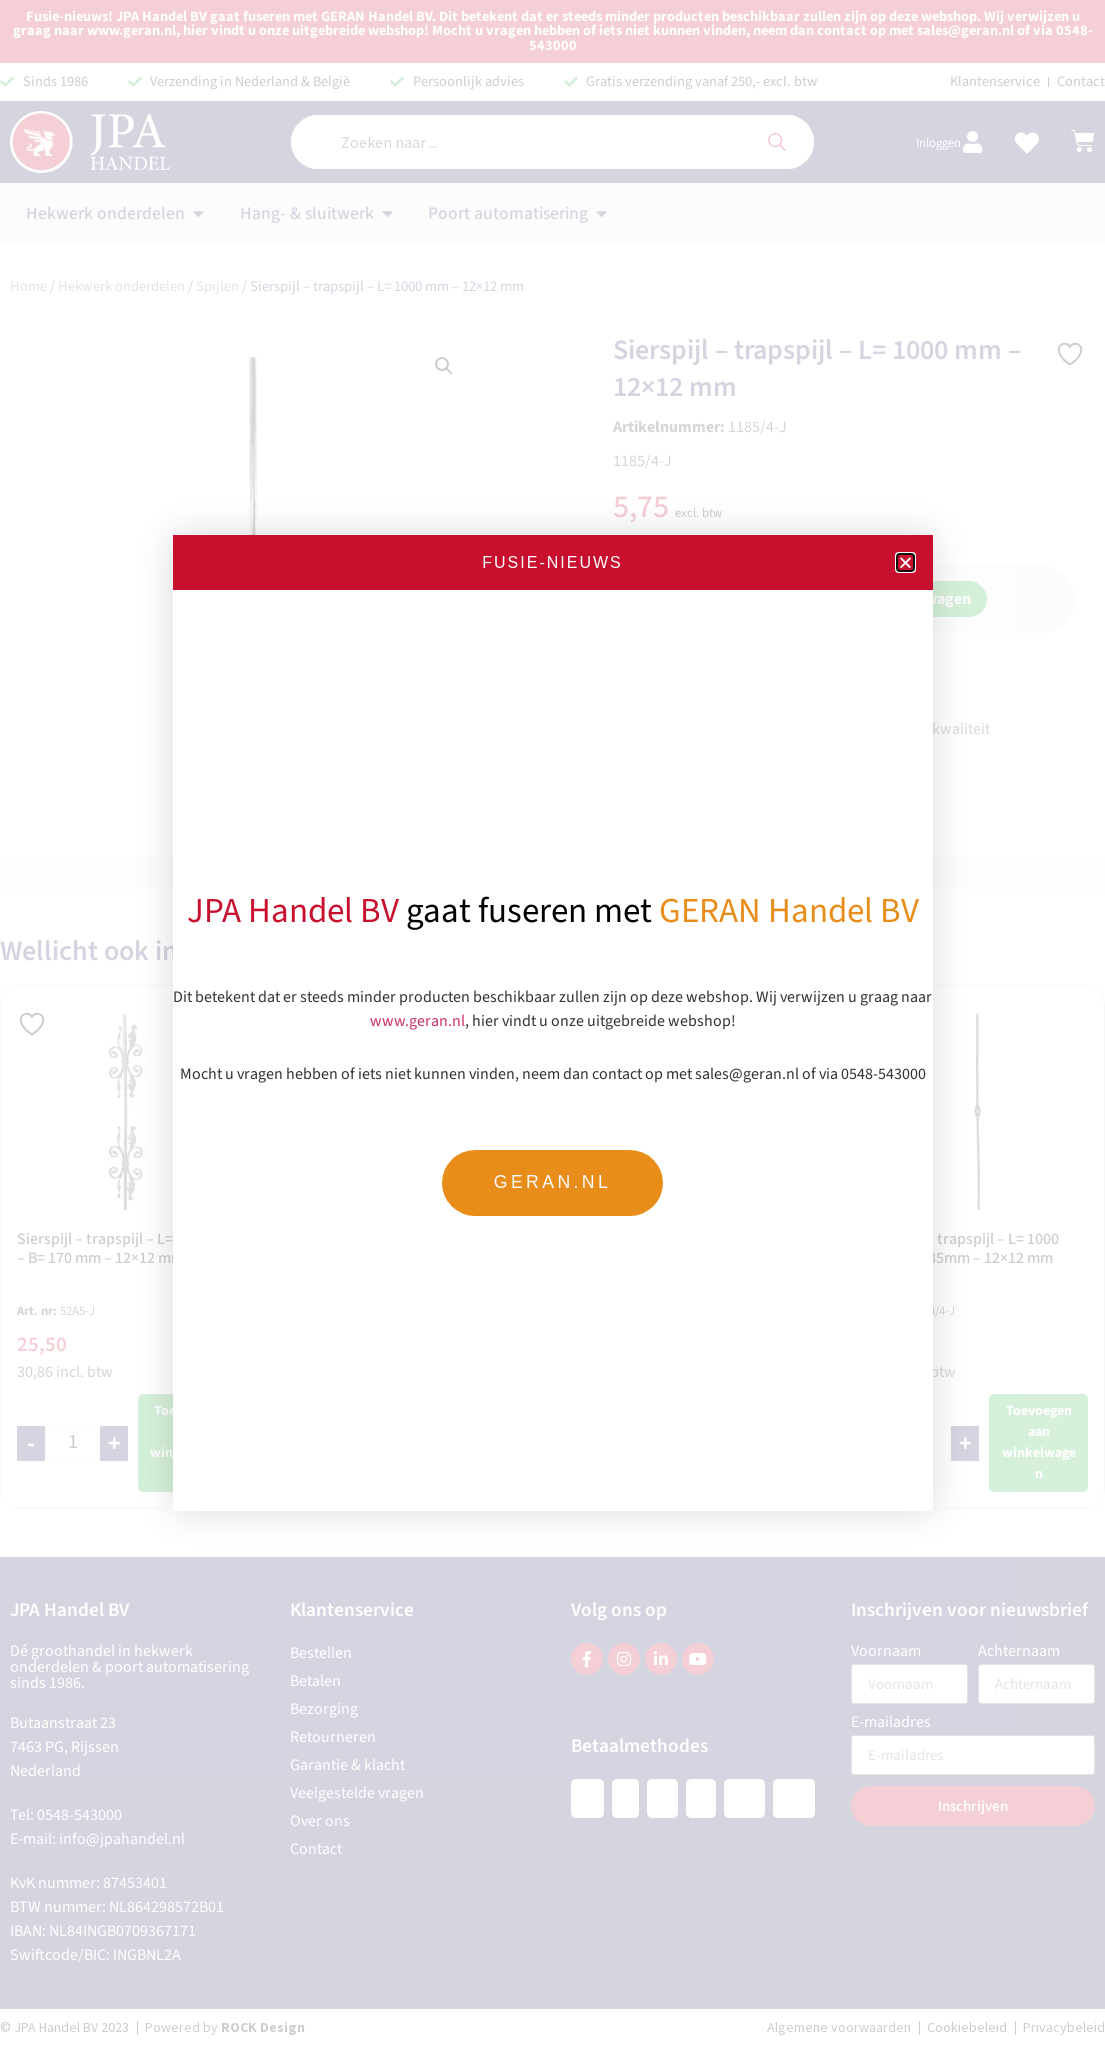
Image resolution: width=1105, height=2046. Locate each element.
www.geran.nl (417, 1020)
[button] (905, 562)
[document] (552, 1023)
